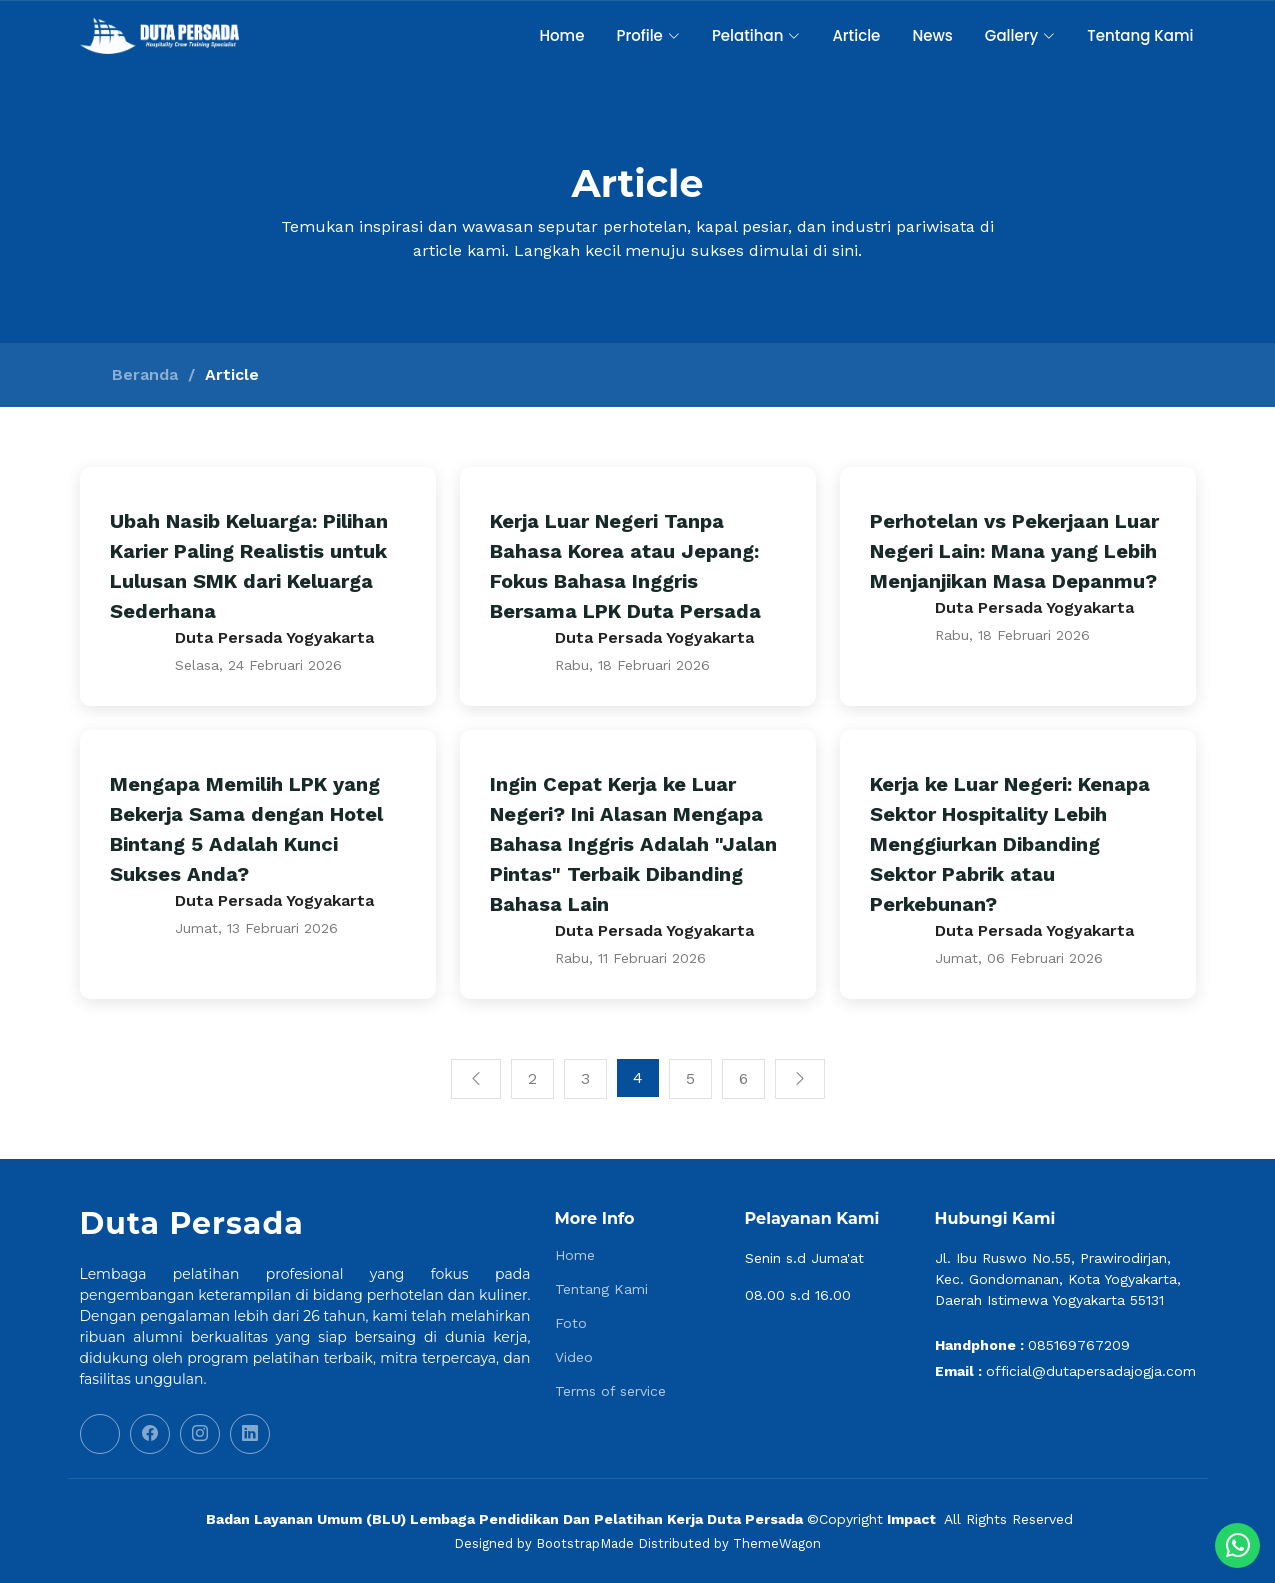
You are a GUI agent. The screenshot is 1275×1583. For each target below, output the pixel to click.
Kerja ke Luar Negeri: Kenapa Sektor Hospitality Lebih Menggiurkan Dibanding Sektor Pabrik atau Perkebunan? (1010, 844)
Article (856, 35)
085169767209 (1079, 1345)
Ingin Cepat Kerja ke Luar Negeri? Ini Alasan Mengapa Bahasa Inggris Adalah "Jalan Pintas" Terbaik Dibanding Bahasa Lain (633, 844)
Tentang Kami (1140, 35)
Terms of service (610, 1391)
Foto (571, 1323)
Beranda (145, 374)
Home (561, 35)
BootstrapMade (585, 1543)
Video (574, 1357)
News (932, 35)
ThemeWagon (777, 1543)
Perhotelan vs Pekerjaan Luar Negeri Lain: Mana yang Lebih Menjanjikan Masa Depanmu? (1014, 551)
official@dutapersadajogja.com (1091, 1371)
